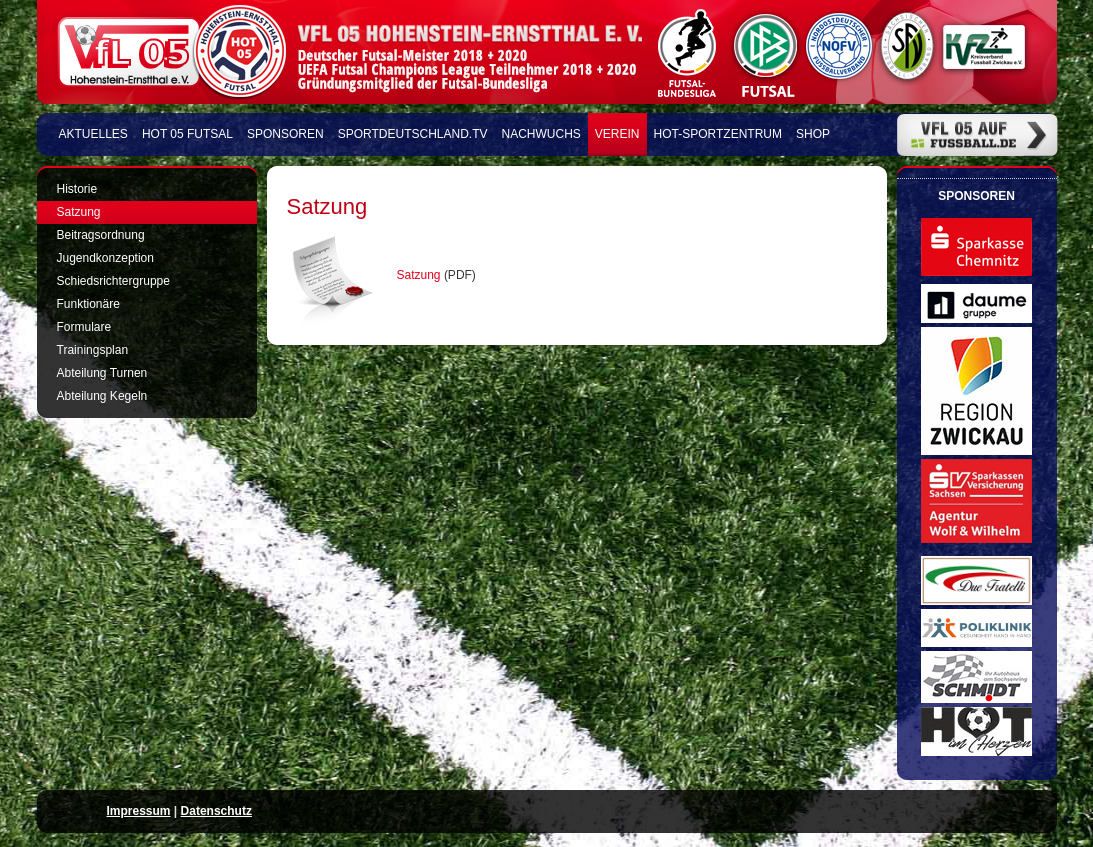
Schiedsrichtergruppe (113, 281)
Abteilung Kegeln (102, 396)
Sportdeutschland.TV (413, 134)
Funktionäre (88, 304)
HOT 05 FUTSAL (187, 134)
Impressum (139, 811)
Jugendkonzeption (105, 258)
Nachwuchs (541, 134)
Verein (617, 134)
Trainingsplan (93, 350)
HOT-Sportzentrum (718, 134)
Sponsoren (285, 134)
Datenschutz (216, 811)
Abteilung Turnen (102, 373)
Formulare (84, 327)
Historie (77, 189)
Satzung (420, 275)
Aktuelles (93, 134)
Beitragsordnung (101, 235)
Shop (813, 134)
